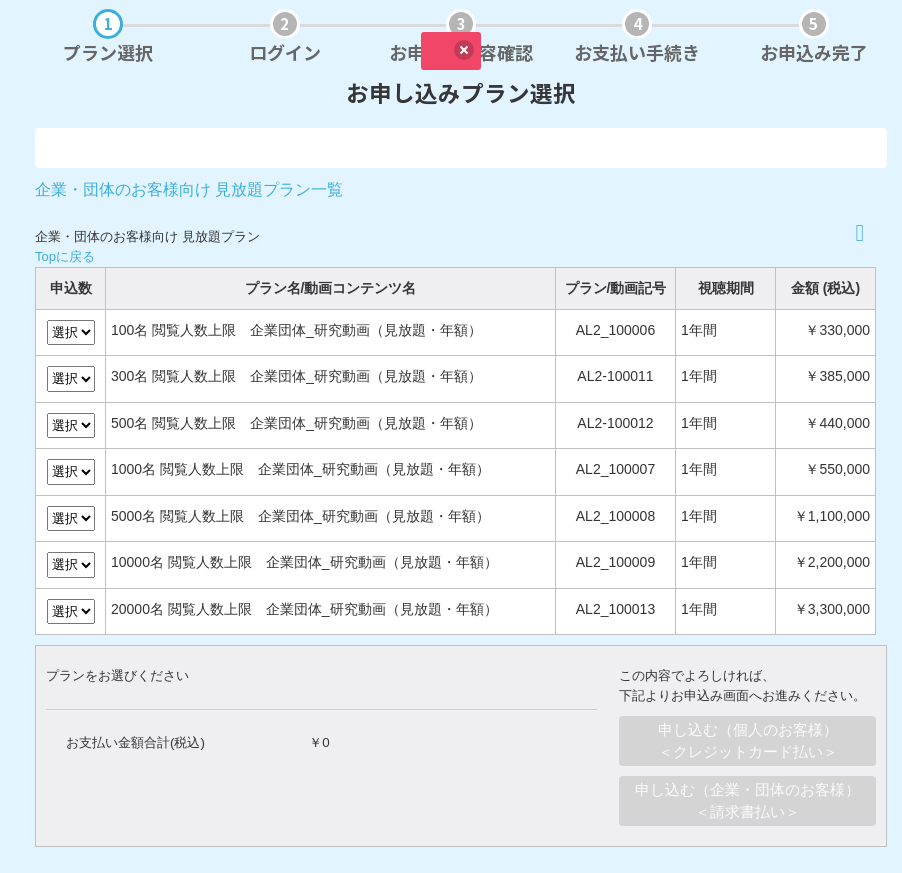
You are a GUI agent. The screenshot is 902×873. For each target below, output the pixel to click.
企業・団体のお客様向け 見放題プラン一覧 (189, 189)
